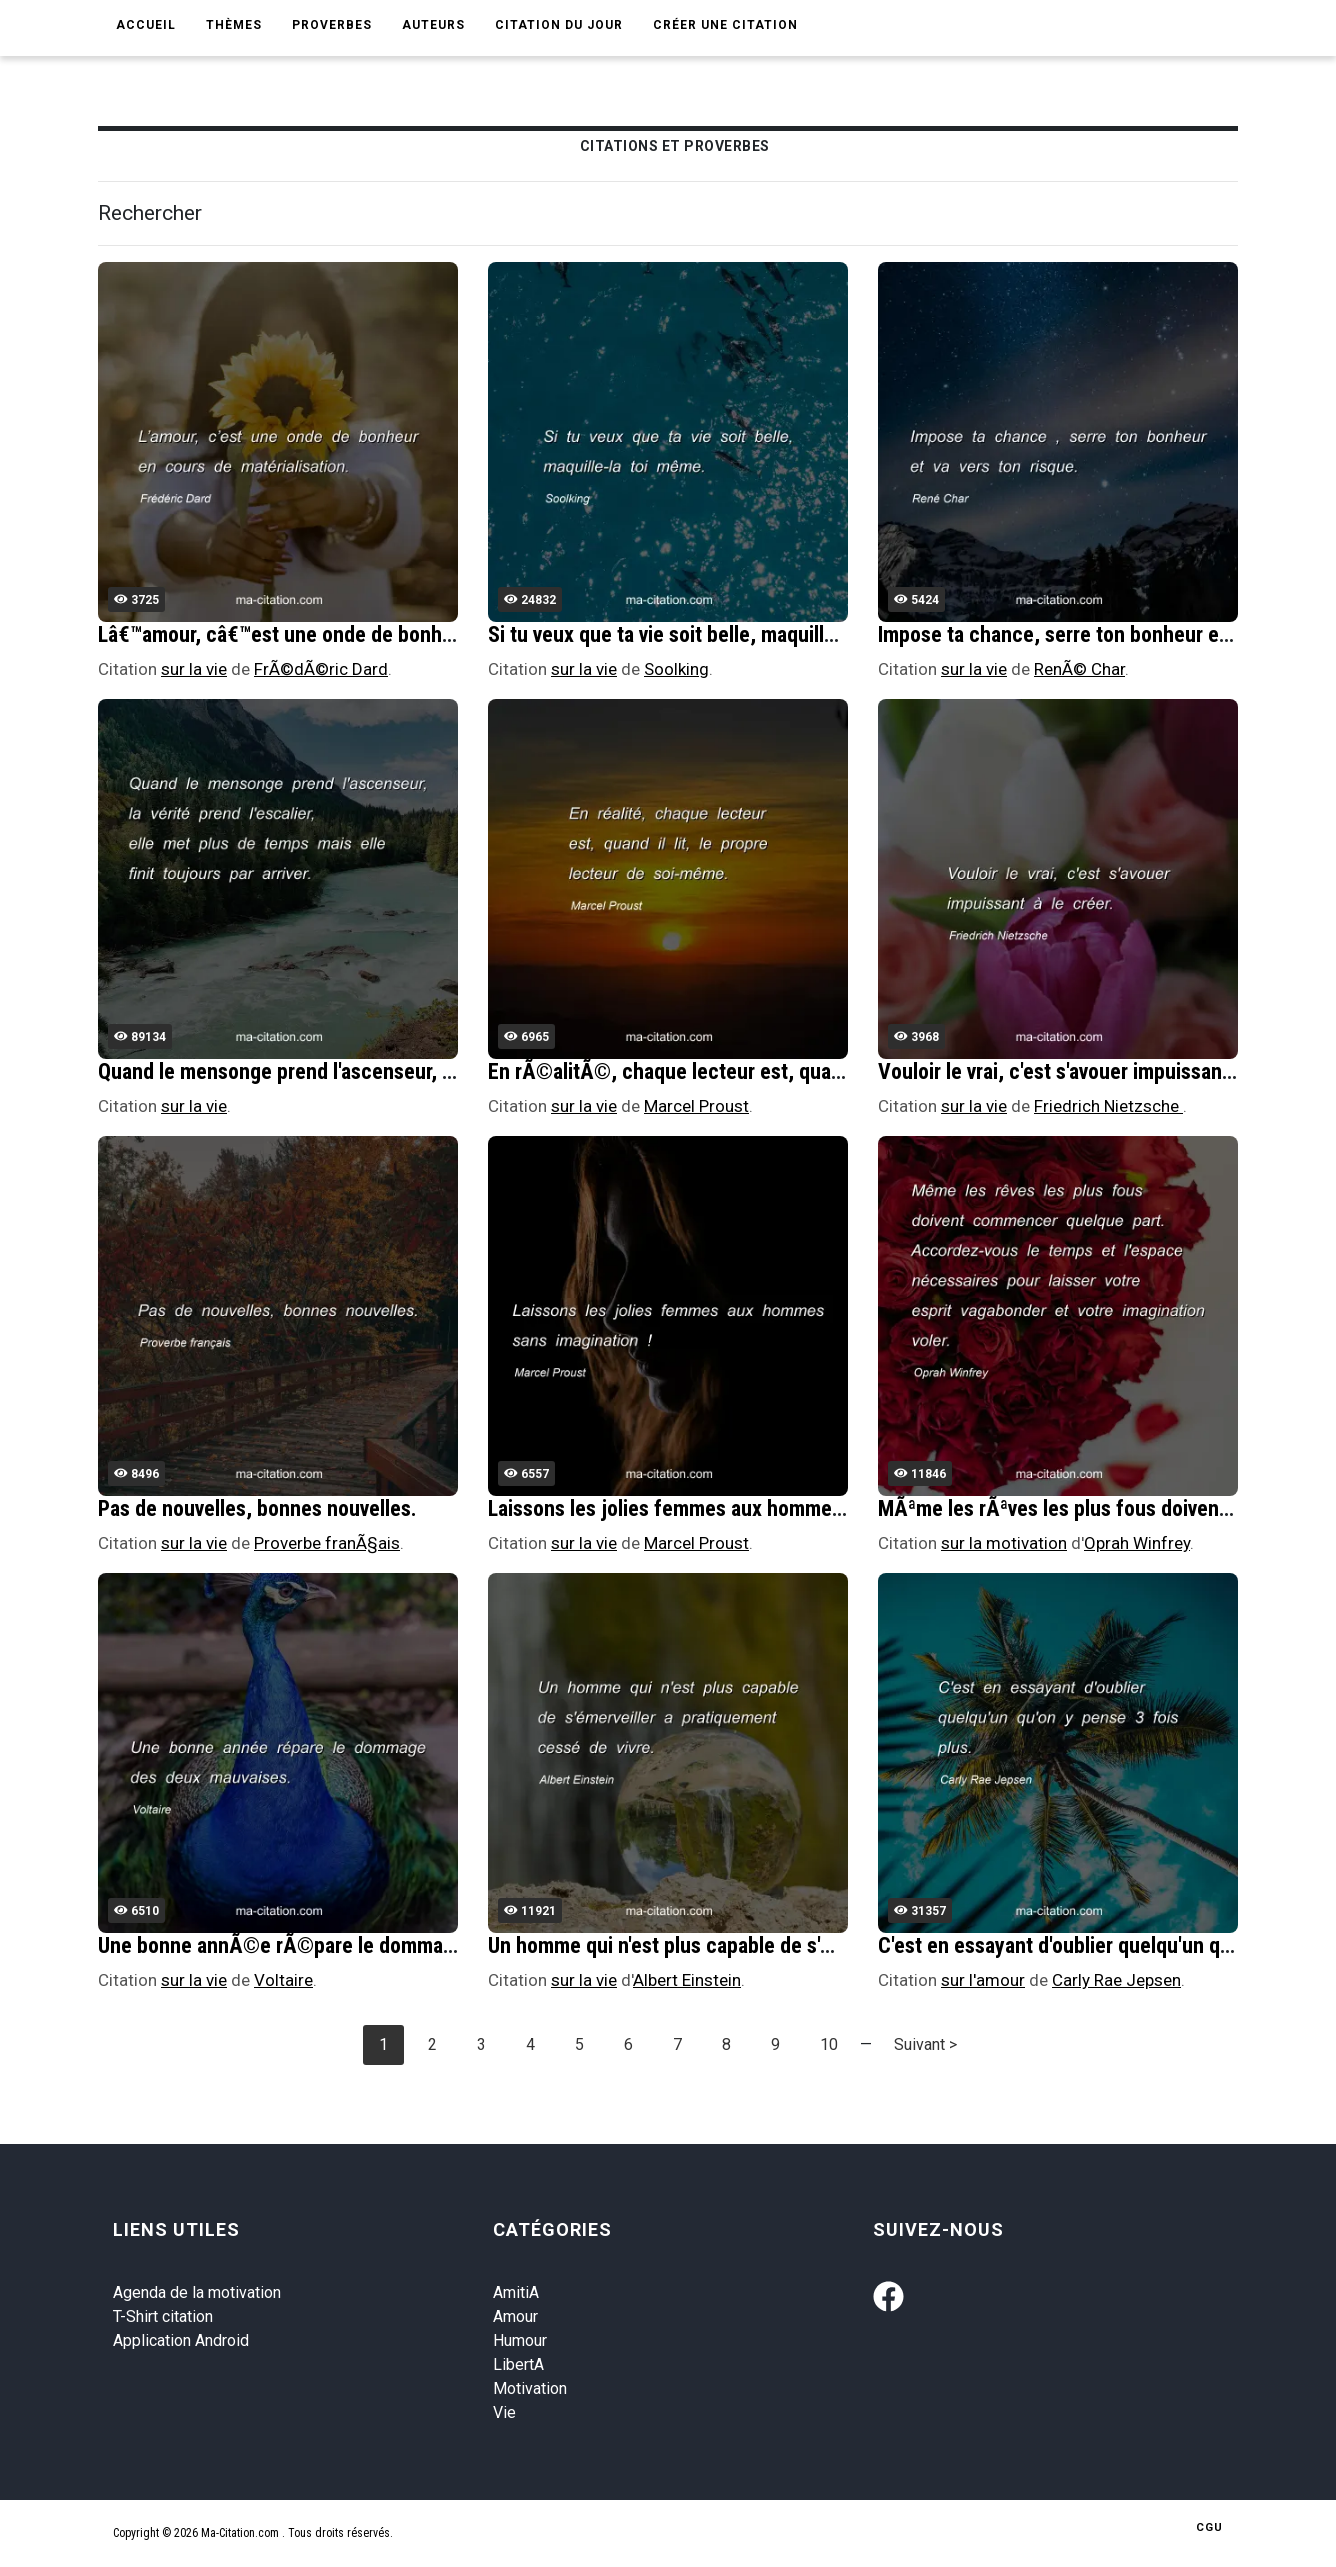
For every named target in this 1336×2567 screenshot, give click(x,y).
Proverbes (332, 25)
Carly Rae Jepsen (1116, 1980)
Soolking (676, 669)
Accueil (146, 25)
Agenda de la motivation (197, 2292)
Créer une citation (725, 25)
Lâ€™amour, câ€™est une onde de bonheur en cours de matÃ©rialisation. (419, 634)
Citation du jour (559, 25)
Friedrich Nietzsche (1108, 1106)
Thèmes (234, 25)
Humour (520, 2340)
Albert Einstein (687, 1980)
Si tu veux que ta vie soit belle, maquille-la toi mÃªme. (724, 634)
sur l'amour (983, 1980)
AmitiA (516, 2292)
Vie (504, 2412)
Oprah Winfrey (1137, 1543)
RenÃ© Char (1079, 669)
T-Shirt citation (163, 2316)
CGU (1209, 2527)
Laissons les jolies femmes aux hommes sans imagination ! (747, 1508)
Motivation (530, 2388)
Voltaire (283, 1980)
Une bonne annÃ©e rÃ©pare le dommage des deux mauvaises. (375, 1945)
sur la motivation (1004, 1543)
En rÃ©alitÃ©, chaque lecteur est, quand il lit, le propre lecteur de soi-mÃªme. (836, 1071)
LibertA (518, 2364)
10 (829, 2044)
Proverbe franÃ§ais (327, 1543)
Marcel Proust (696, 1106)
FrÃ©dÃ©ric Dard (321, 669)
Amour (515, 2316)
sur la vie (194, 669)
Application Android (181, 2340)
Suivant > (925, 2044)
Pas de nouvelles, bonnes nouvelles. (257, 1508)
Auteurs (433, 25)
